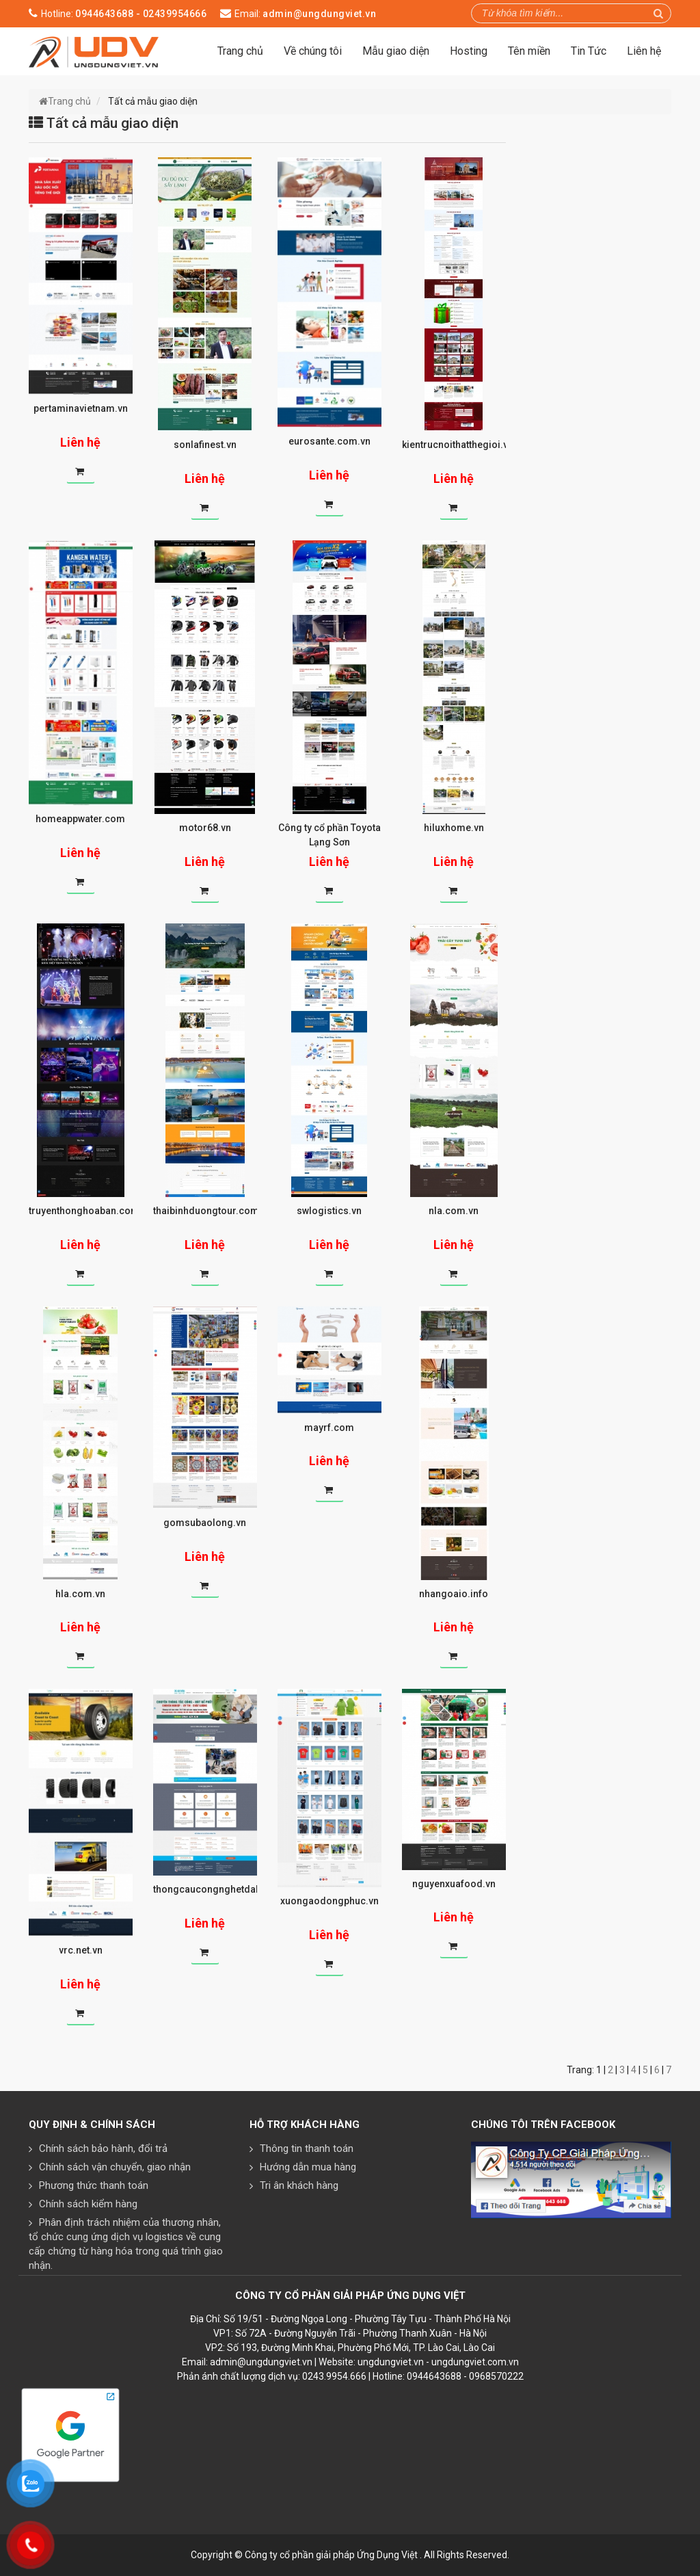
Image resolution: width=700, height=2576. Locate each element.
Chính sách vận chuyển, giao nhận (115, 2167)
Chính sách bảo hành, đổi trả (103, 2148)
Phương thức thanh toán (93, 2185)
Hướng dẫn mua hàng (308, 2167)
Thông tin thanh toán (306, 2148)
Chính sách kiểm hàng (88, 2204)
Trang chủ (240, 50)
